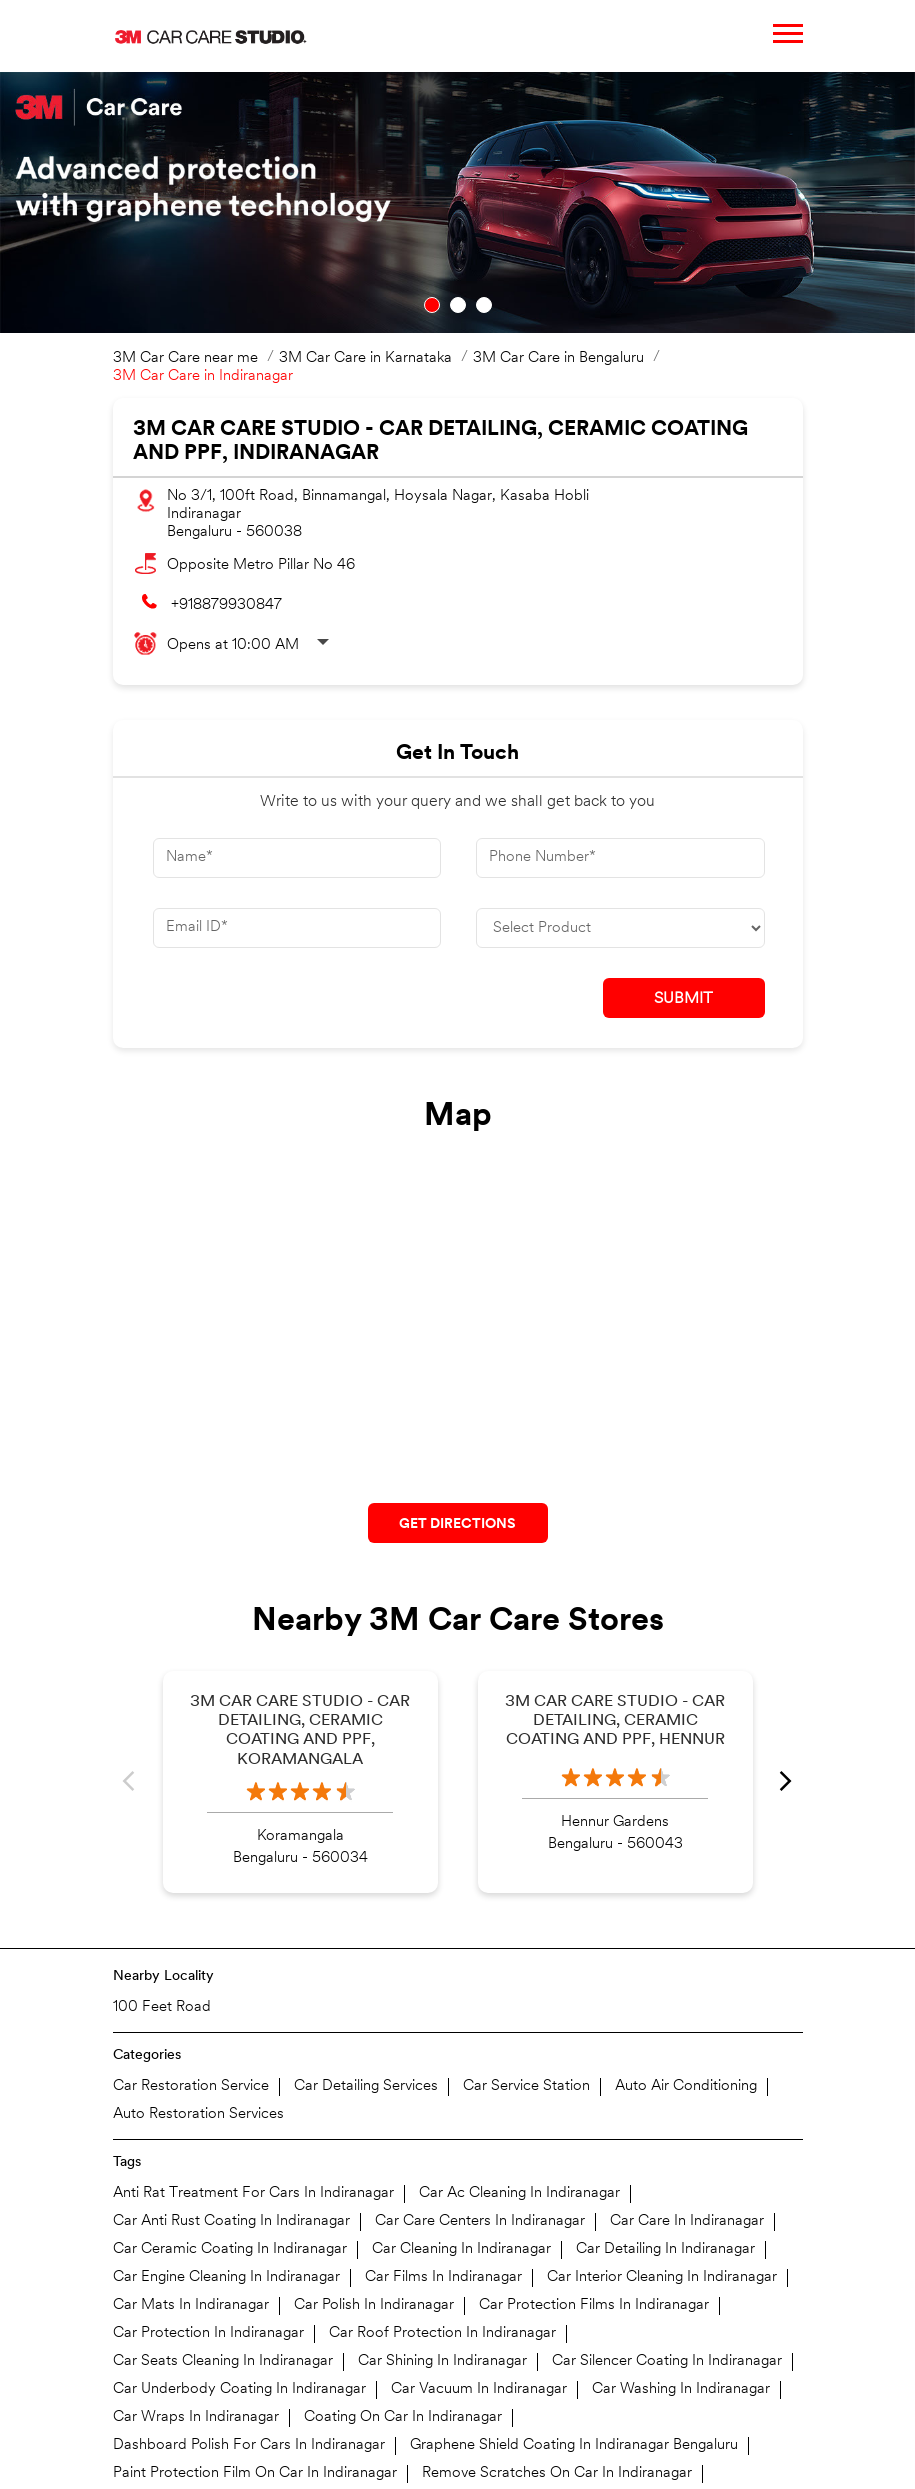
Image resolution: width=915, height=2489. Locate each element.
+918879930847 (226, 605)
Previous (129, 1782)
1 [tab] (432, 305)
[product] (620, 928)
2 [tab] (458, 305)
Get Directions (457, 1524)
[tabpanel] (457, 202)
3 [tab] (484, 305)
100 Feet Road (162, 2007)
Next (786, 1782)
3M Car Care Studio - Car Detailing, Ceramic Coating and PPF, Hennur (615, 1721)
